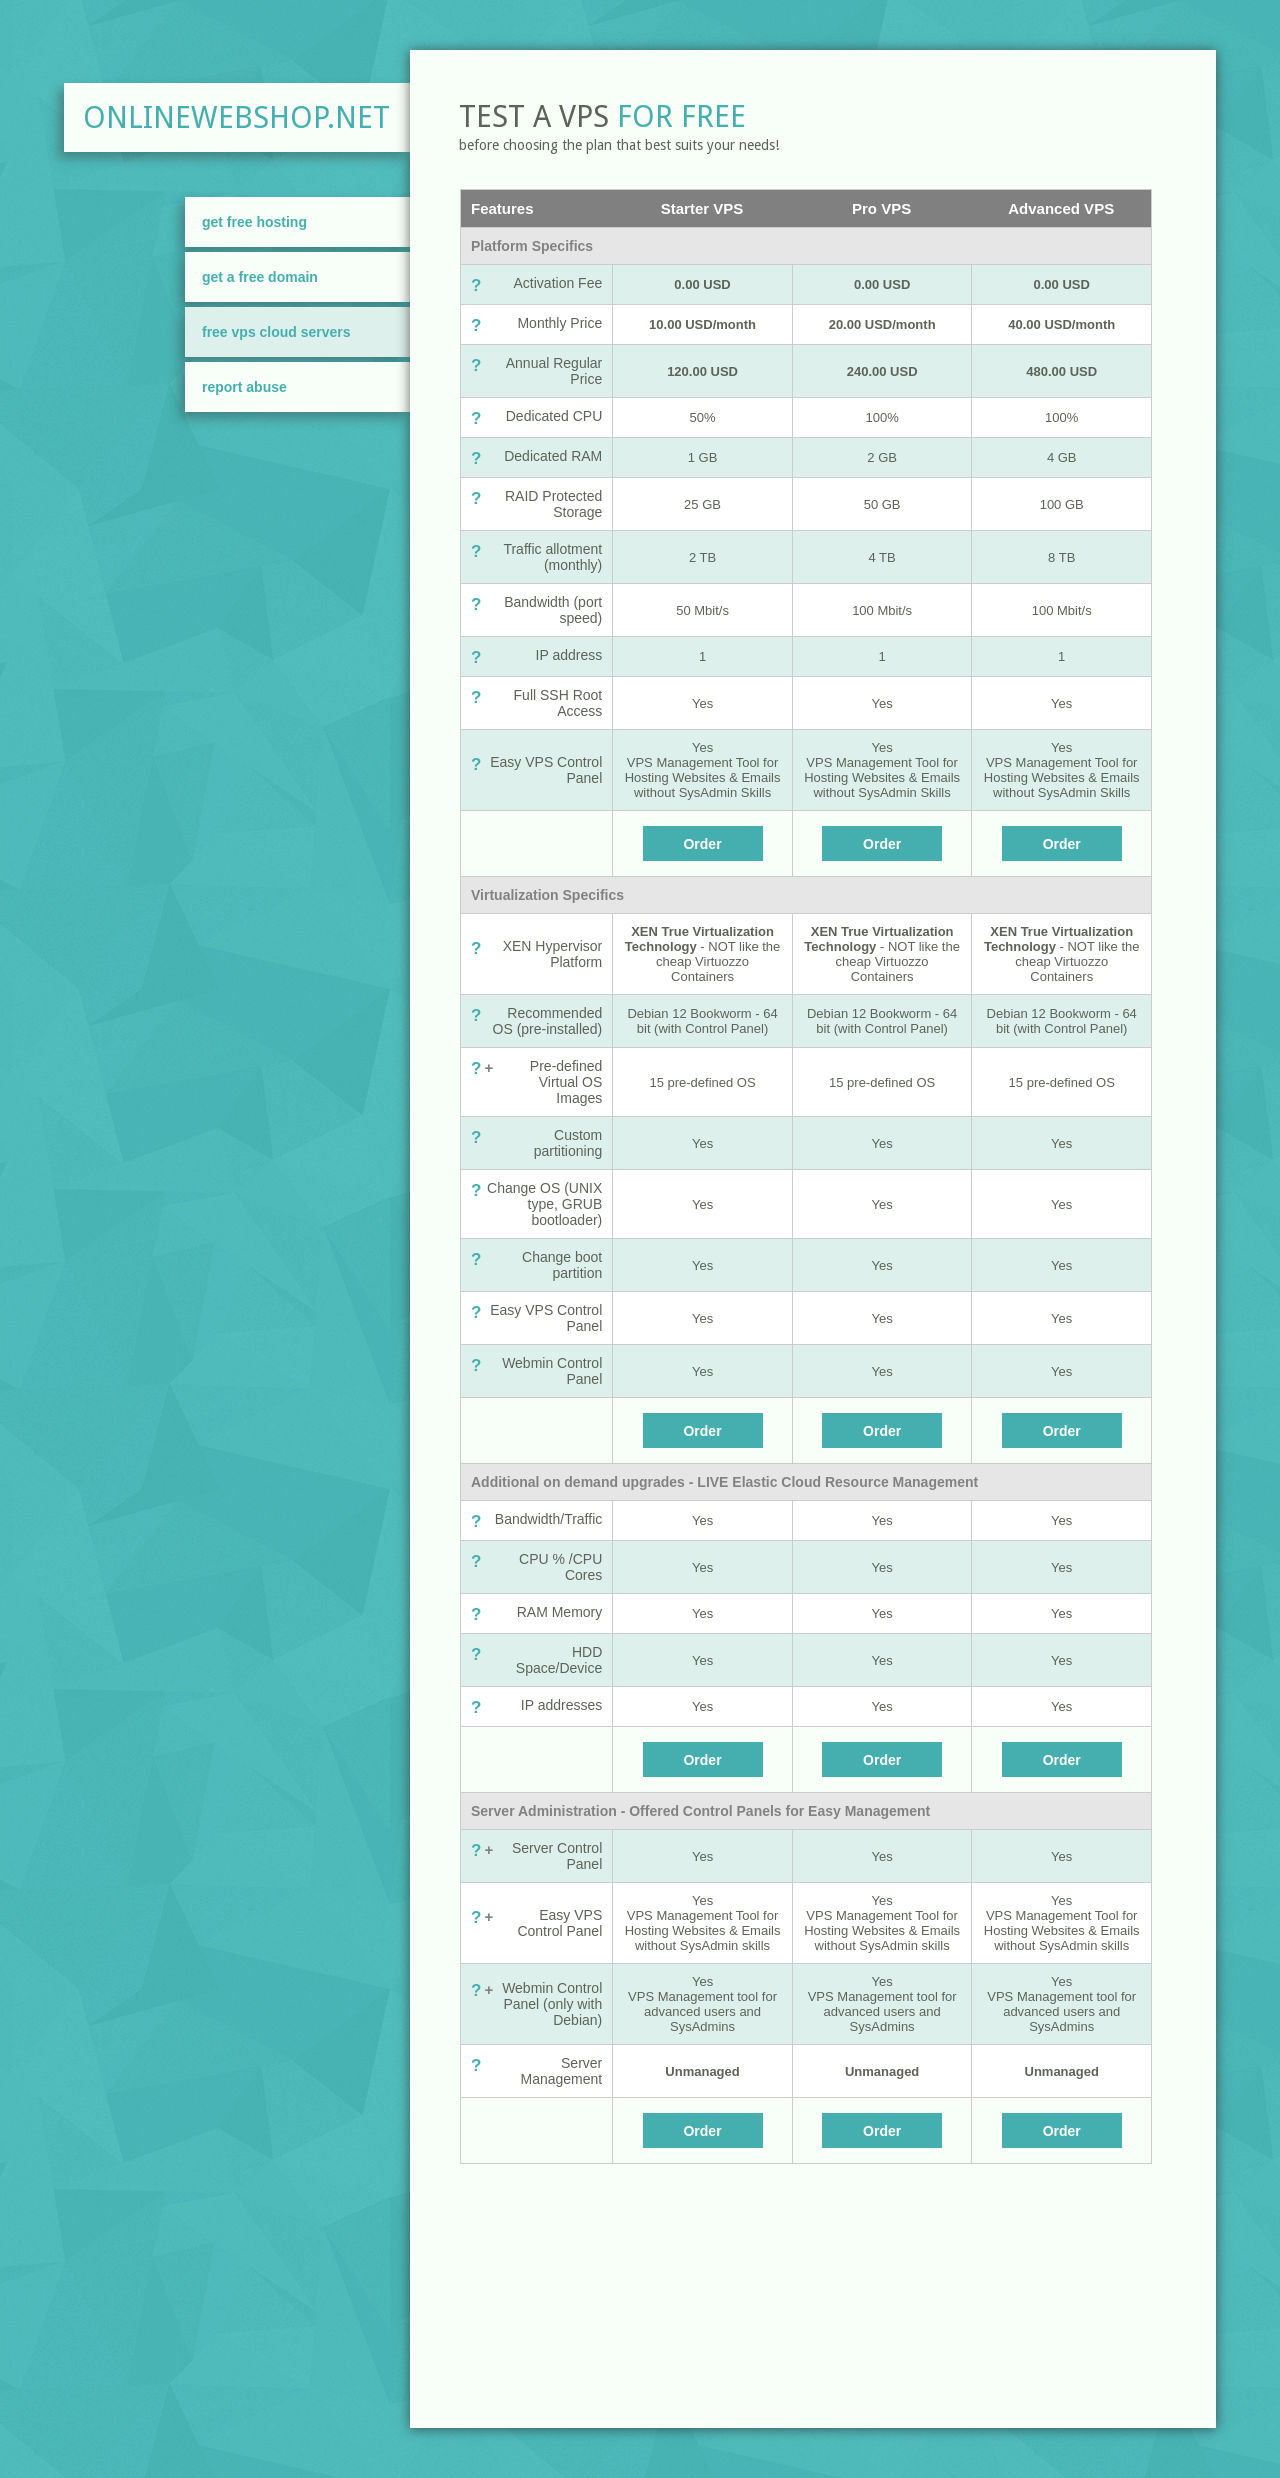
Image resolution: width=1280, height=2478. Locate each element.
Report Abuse (244, 387)
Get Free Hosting (254, 222)
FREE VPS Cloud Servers (276, 332)
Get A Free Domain (260, 277)
